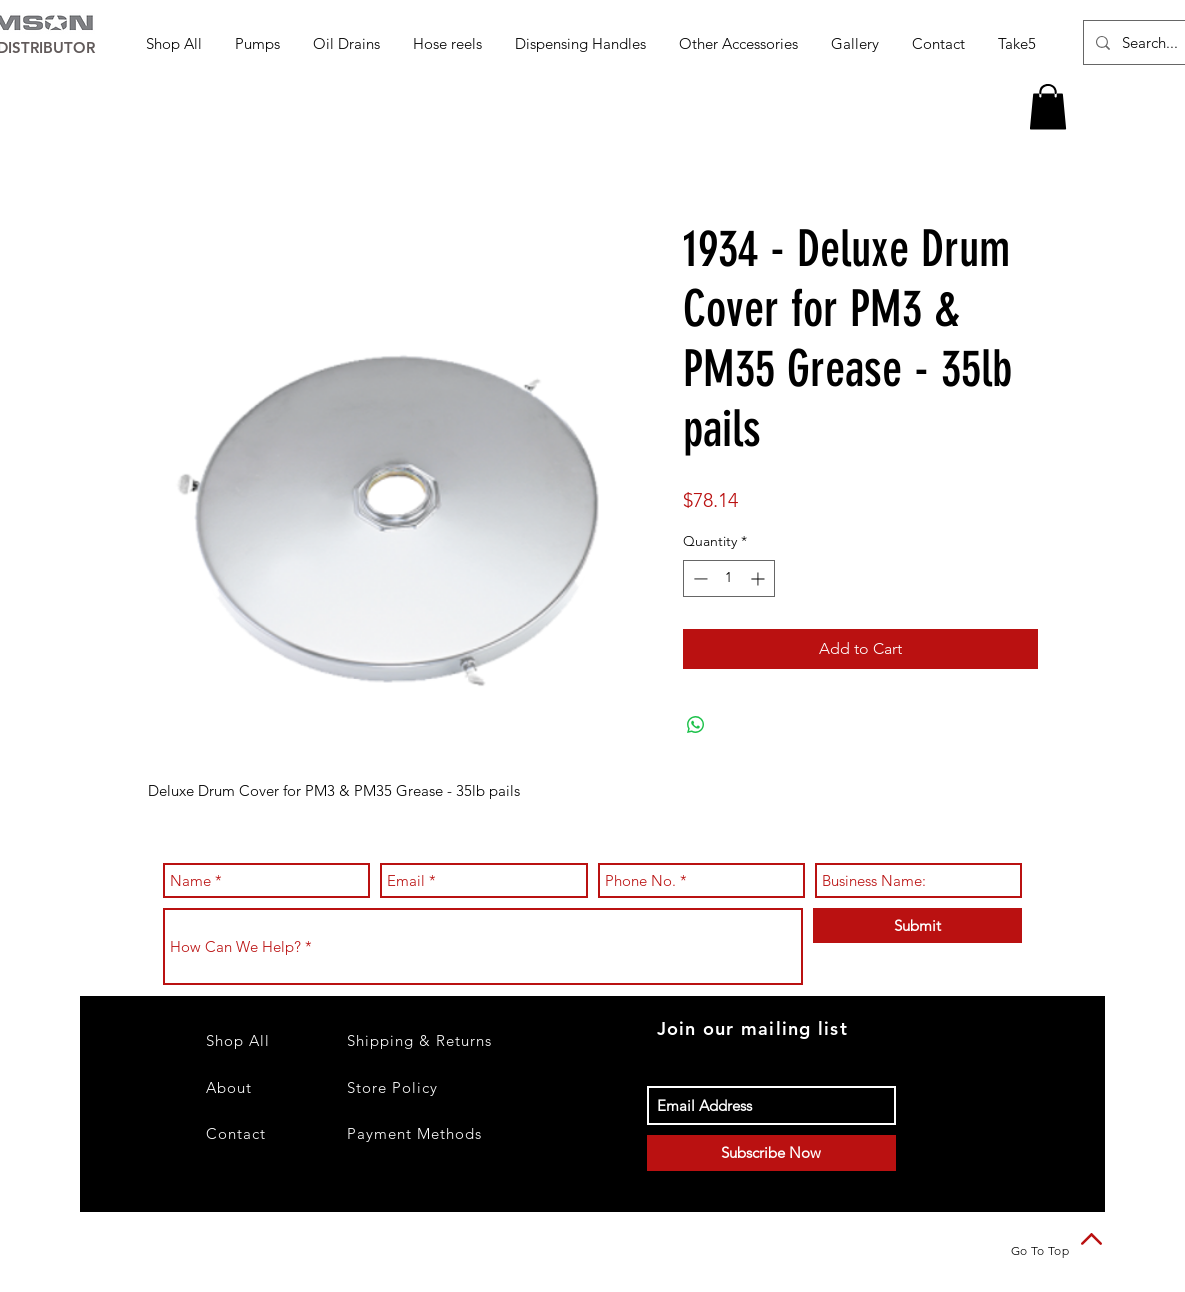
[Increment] (759, 578)
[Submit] (917, 925)
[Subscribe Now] (771, 1153)
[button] (259, 43)
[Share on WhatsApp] (696, 725)
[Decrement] (698, 578)
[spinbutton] (729, 578)
